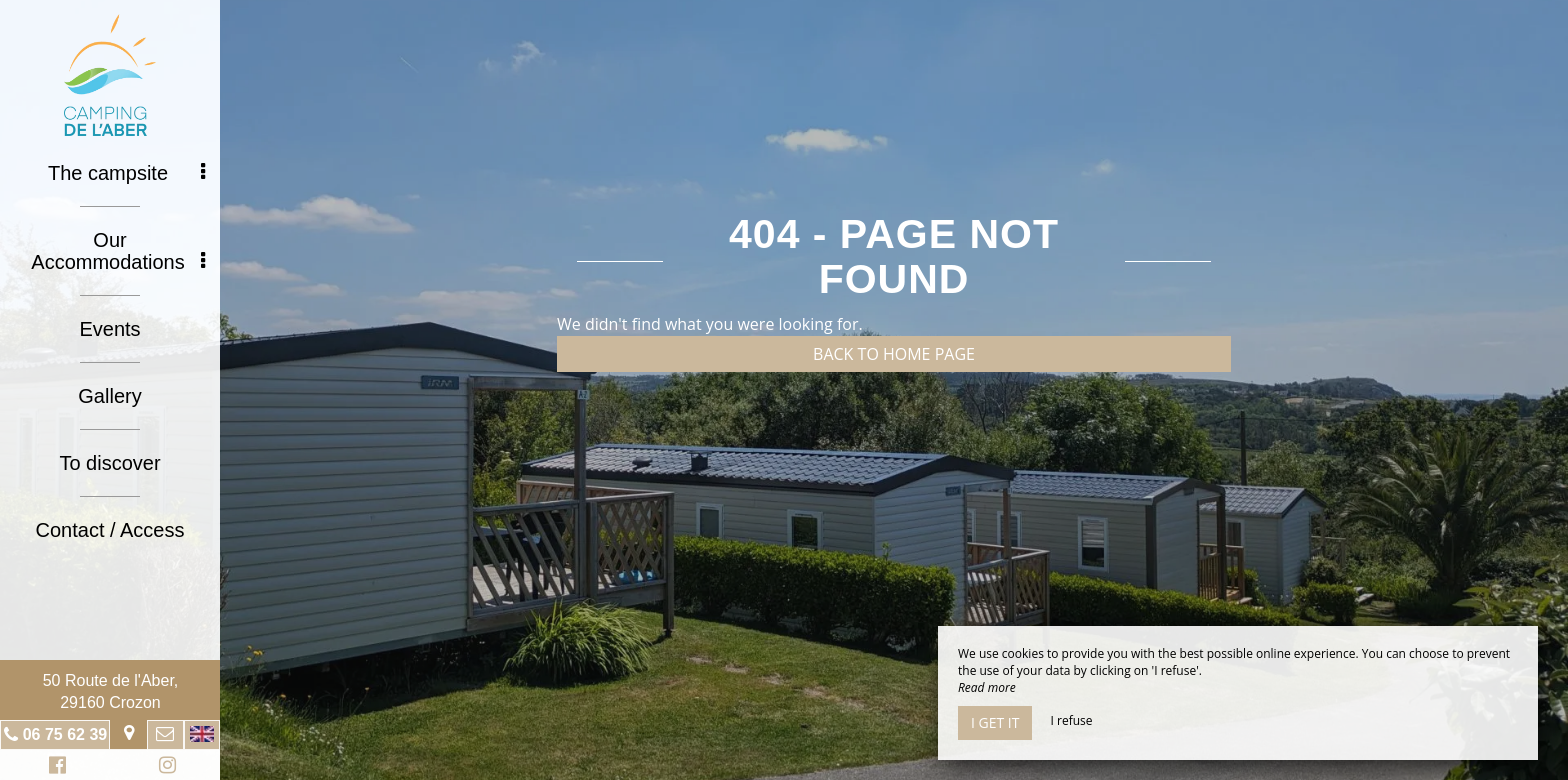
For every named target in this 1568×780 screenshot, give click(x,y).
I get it (995, 722)
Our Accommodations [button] (118, 251)
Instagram (164, 767)
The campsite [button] (126, 173)
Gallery (109, 396)
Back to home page (894, 354)
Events (109, 329)
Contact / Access (110, 530)
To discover (109, 463)
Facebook (54, 767)
